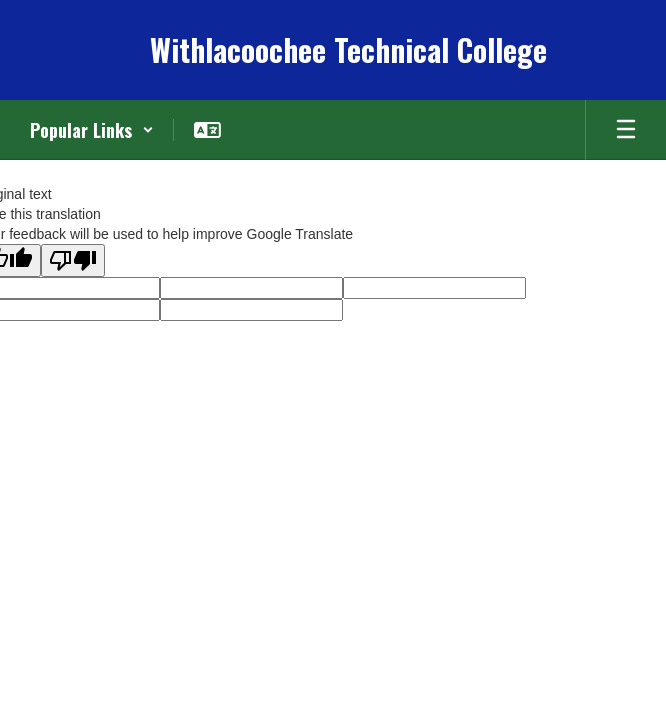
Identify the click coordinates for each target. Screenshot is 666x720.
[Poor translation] (73, 260)
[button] (92, 130)
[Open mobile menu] (626, 130)
